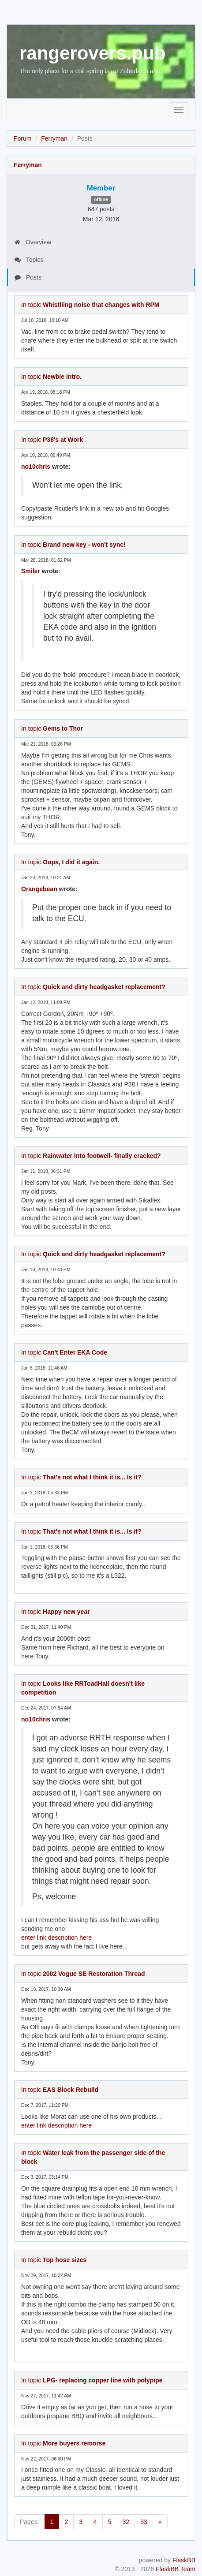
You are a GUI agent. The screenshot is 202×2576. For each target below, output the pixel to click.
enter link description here (56, 1937)
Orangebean (39, 888)
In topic (90, 304)
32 (126, 2521)
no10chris (35, 466)
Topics (29, 259)
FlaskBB (183, 2560)
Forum (22, 138)
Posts (28, 277)
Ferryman (54, 138)
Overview (33, 242)
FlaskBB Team (175, 2568)
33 (143, 2521)
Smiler (30, 571)
